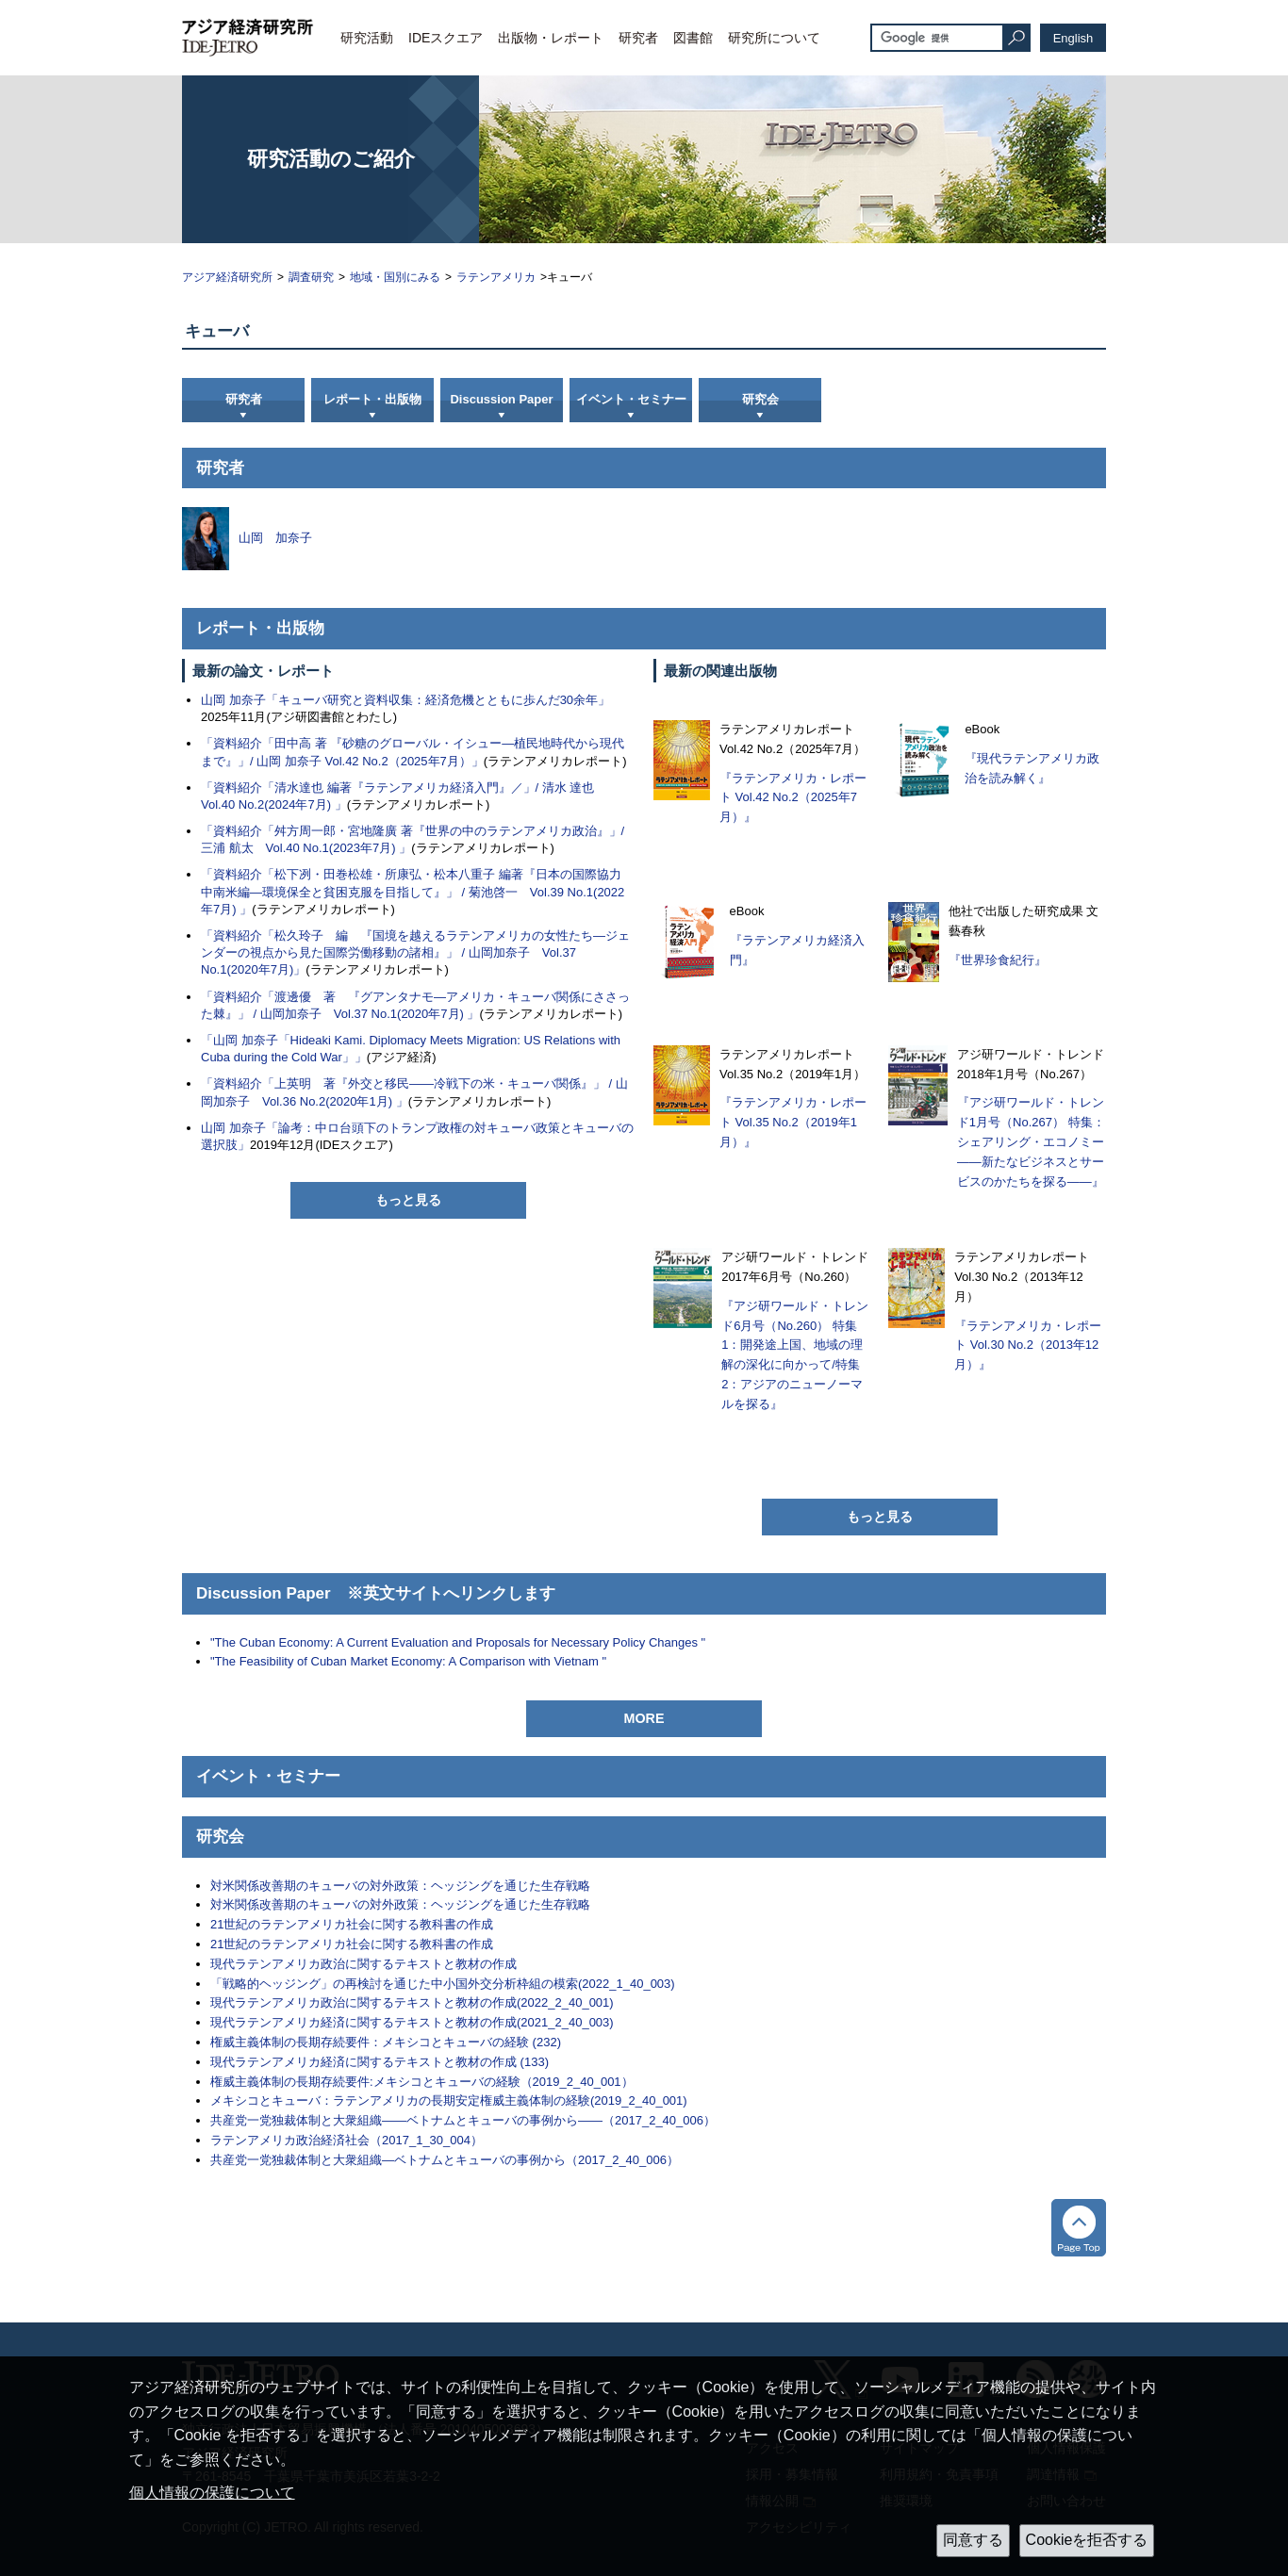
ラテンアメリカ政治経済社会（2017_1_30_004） (346, 2140)
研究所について (774, 37)
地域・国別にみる (395, 277)
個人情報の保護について (212, 2493)
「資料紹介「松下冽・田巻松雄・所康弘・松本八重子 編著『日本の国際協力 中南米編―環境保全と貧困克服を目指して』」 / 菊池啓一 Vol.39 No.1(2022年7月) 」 (417, 891)
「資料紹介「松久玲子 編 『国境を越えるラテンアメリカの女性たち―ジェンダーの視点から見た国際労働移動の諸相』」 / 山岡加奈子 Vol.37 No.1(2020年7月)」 (415, 952)
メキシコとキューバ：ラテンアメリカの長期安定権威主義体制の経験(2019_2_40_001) (448, 2100)
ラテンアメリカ (496, 277)
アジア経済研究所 (227, 277)
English (1073, 38)
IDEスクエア (445, 37)
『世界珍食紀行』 (998, 960)
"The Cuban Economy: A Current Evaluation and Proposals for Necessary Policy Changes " (457, 1642)
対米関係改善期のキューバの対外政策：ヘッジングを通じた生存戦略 (400, 1886)
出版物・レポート (550, 37)
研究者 (638, 37)
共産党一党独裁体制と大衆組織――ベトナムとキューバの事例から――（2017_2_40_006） (463, 2120)
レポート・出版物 (372, 399)
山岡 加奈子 (233, 700)
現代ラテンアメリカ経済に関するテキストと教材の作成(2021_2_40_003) (412, 2022)
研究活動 (366, 37)
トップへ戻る (1078, 2227)
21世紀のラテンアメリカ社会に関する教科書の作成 (351, 1924)
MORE (644, 1718)
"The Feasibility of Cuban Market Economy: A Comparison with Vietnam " (408, 1661)
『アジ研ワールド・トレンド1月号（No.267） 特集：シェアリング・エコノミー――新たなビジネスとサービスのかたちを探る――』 (1031, 1141)
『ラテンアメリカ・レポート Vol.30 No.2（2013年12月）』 (1027, 1345)
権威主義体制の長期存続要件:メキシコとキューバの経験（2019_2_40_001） (422, 2082)
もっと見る (408, 1199)
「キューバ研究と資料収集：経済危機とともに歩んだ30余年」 (438, 700)
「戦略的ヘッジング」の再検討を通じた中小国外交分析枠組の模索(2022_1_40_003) (442, 1984)
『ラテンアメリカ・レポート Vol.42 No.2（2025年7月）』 (793, 798)
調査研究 (311, 277)
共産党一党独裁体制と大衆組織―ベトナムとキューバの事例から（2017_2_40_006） (444, 2160)
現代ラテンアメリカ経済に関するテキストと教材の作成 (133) (379, 2062)
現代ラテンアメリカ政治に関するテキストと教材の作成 (363, 1964)
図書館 (693, 37)
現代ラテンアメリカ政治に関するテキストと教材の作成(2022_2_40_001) (412, 2002)
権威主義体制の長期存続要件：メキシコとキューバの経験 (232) (385, 2042)
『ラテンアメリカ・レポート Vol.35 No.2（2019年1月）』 (793, 1122)
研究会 (760, 399)
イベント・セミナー (631, 399)
